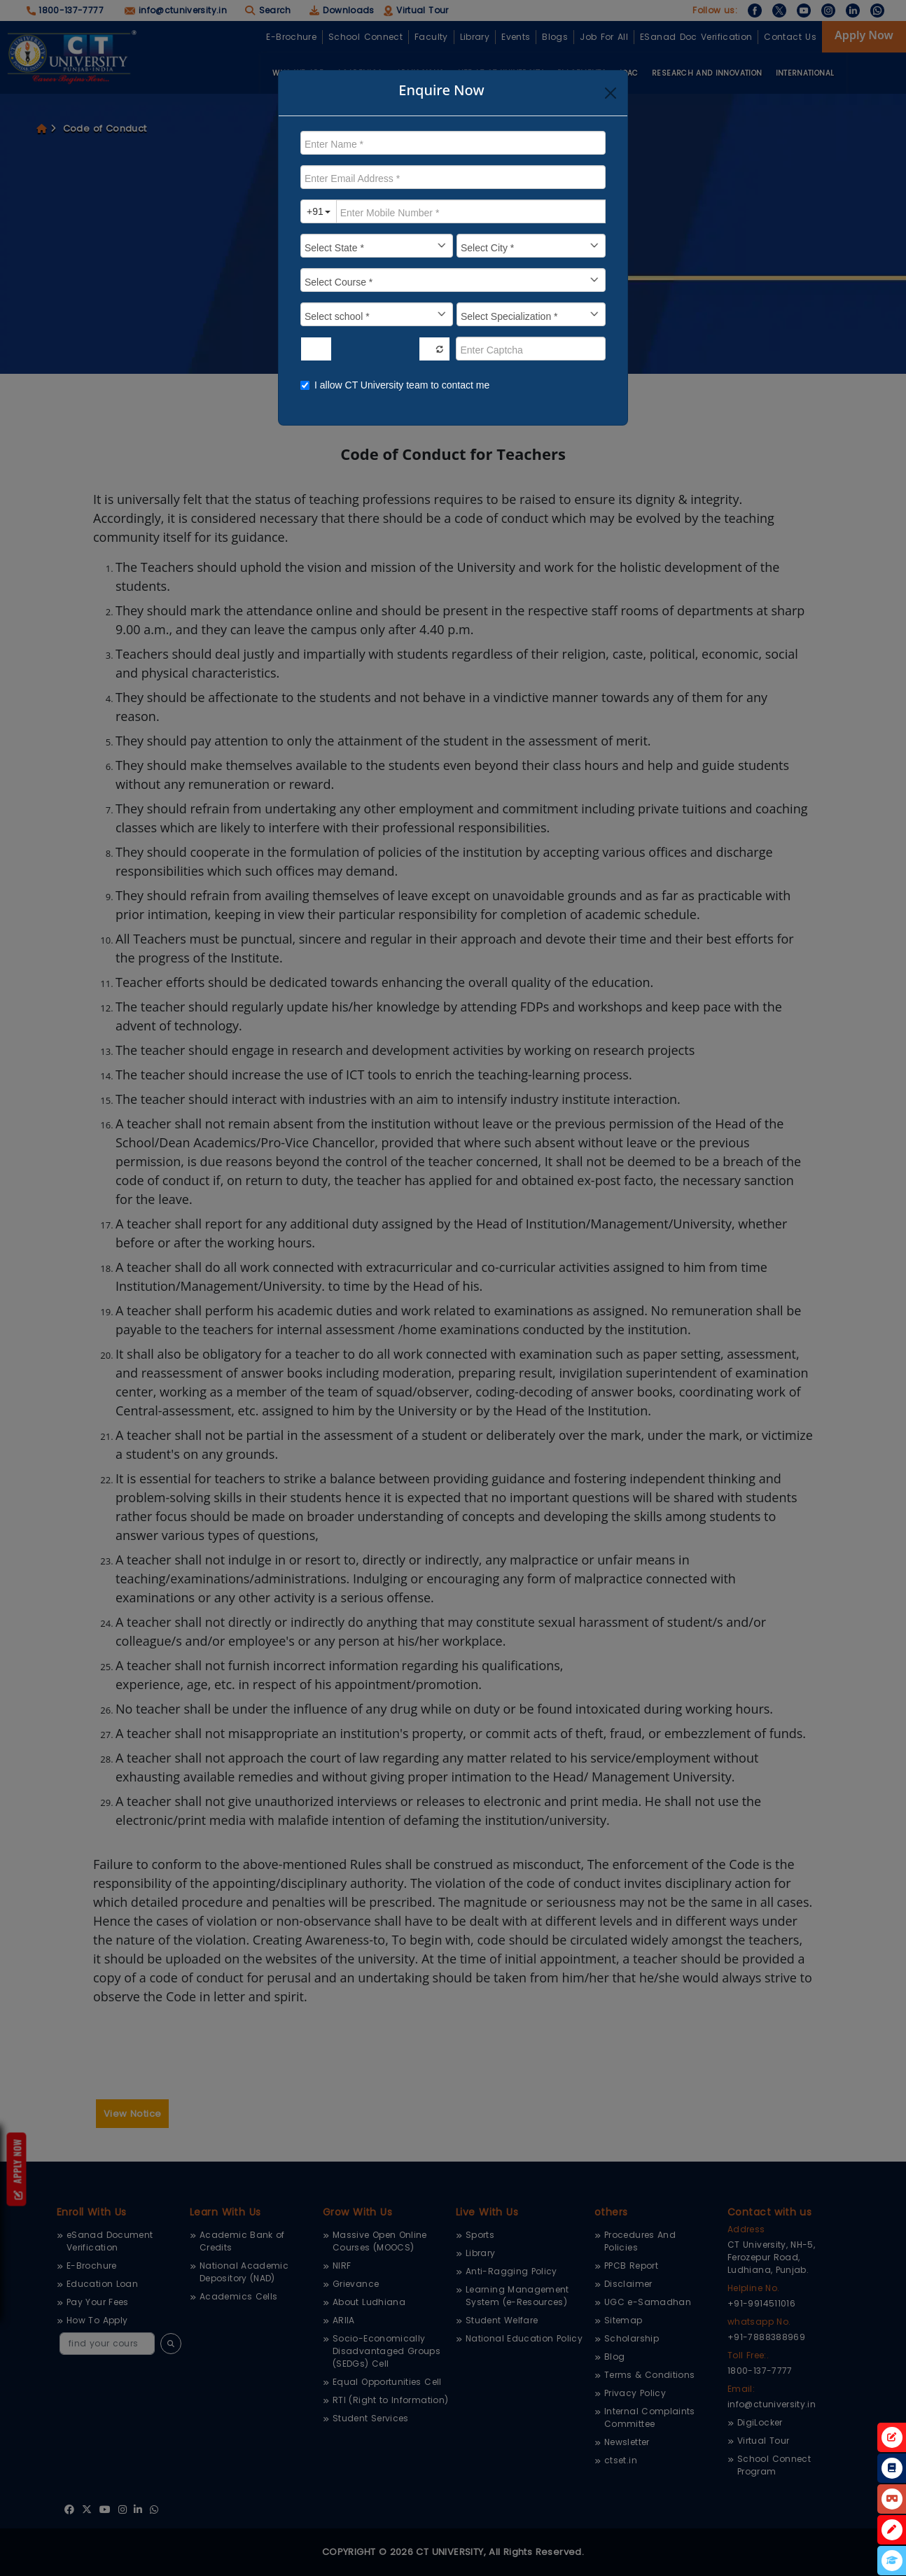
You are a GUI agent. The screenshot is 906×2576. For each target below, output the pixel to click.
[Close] (610, 93)
